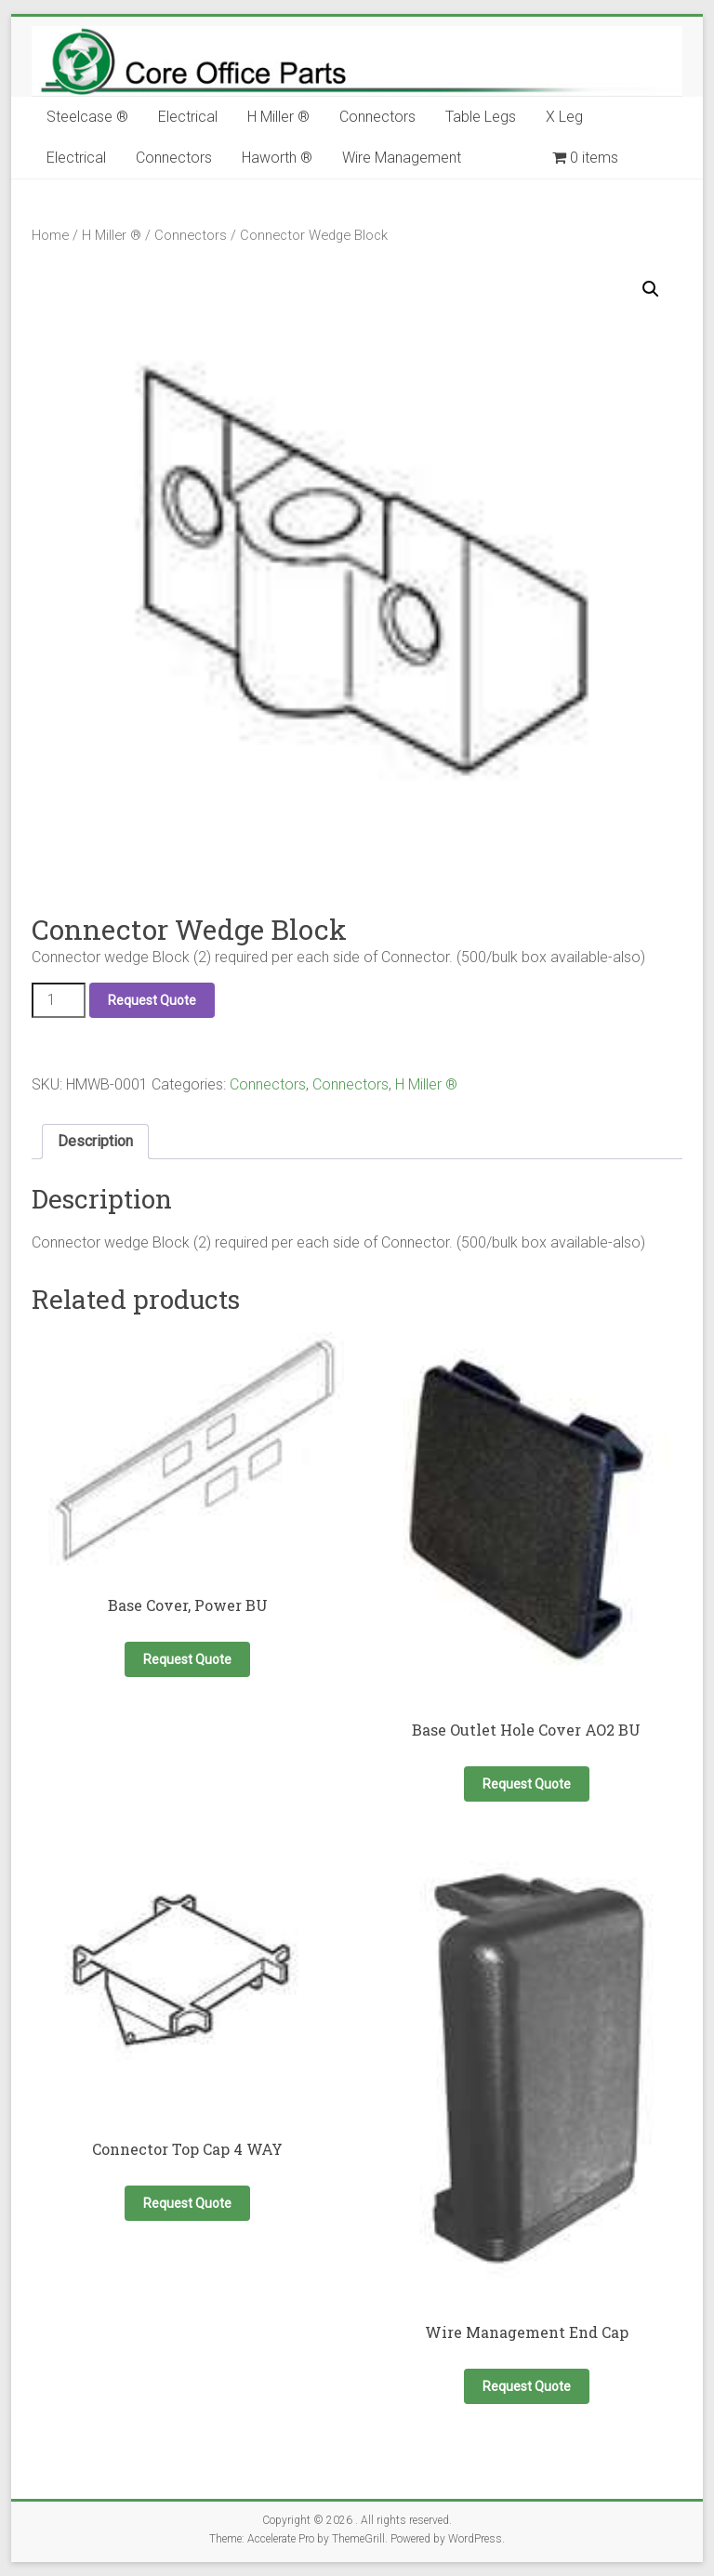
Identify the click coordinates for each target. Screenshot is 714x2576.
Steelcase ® (87, 116)
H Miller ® (278, 116)
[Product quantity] (59, 1000)
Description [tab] (95, 1141)
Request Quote (152, 1000)
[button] (651, 289)
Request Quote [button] (527, 1784)
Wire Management (401, 157)
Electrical (188, 116)
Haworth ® (277, 157)
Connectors (377, 116)
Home (50, 235)
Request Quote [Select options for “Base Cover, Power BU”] (187, 1659)
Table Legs (480, 116)
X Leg (564, 116)
